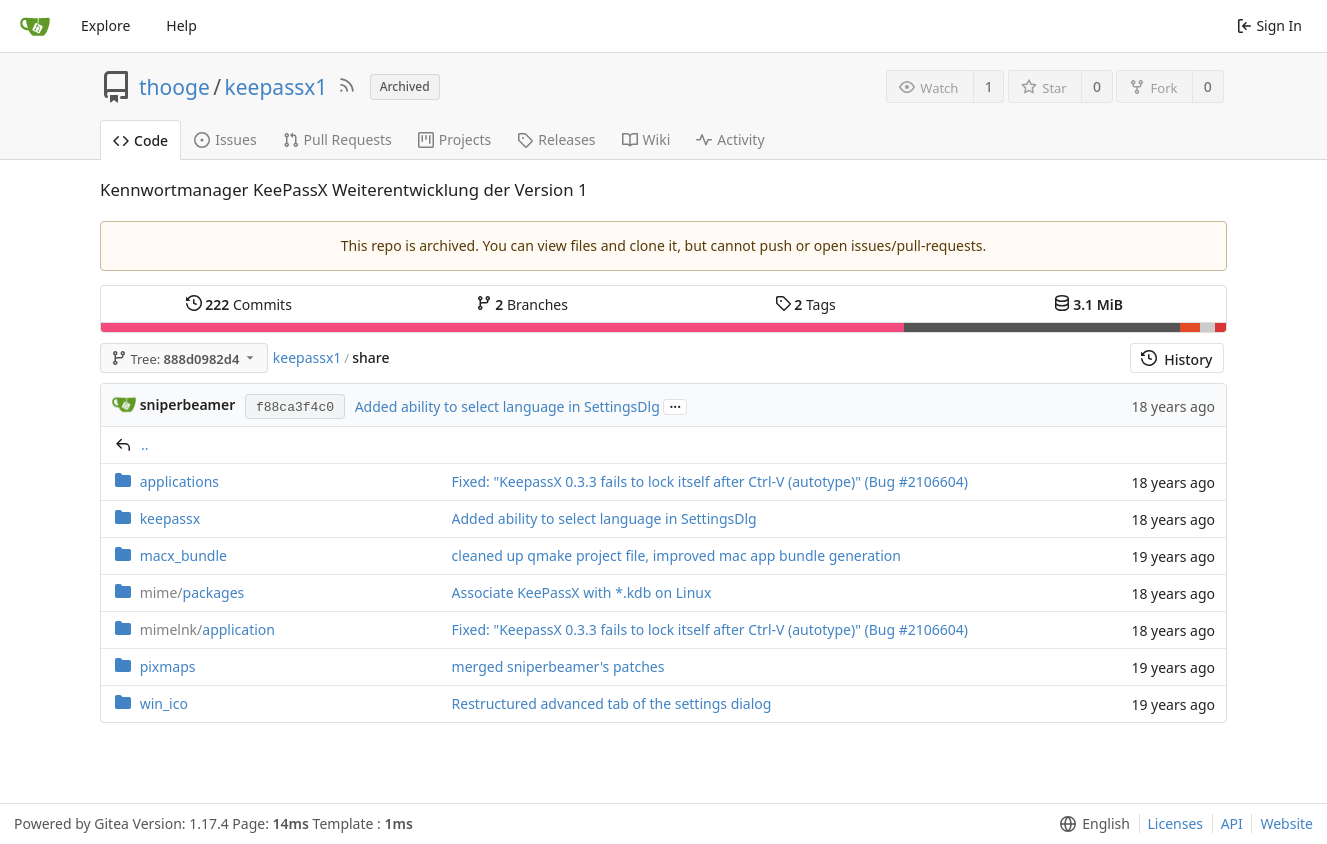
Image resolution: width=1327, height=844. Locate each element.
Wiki (646, 139)
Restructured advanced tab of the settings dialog (612, 703)
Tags (805, 304)
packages (192, 592)
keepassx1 (276, 87)
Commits (239, 304)
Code (140, 140)
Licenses (1176, 823)
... (675, 405)
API (1232, 823)
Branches (522, 304)
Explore (105, 25)
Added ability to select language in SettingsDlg (507, 406)
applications (179, 481)
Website (1286, 823)
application (207, 629)
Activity (730, 139)
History (1176, 359)
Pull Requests (337, 139)
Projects (454, 139)
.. (145, 444)
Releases (556, 139)
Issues (225, 139)
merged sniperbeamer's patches (558, 666)
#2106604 (931, 481)
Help (181, 25)
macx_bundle (183, 555)
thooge (174, 87)
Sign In (1269, 25)
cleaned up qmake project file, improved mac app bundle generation (676, 555)
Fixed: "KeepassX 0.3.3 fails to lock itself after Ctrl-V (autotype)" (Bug (675, 481)
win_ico (164, 703)
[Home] (35, 26)
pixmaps (168, 666)
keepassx (170, 518)
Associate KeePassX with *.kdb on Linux (582, 592)
